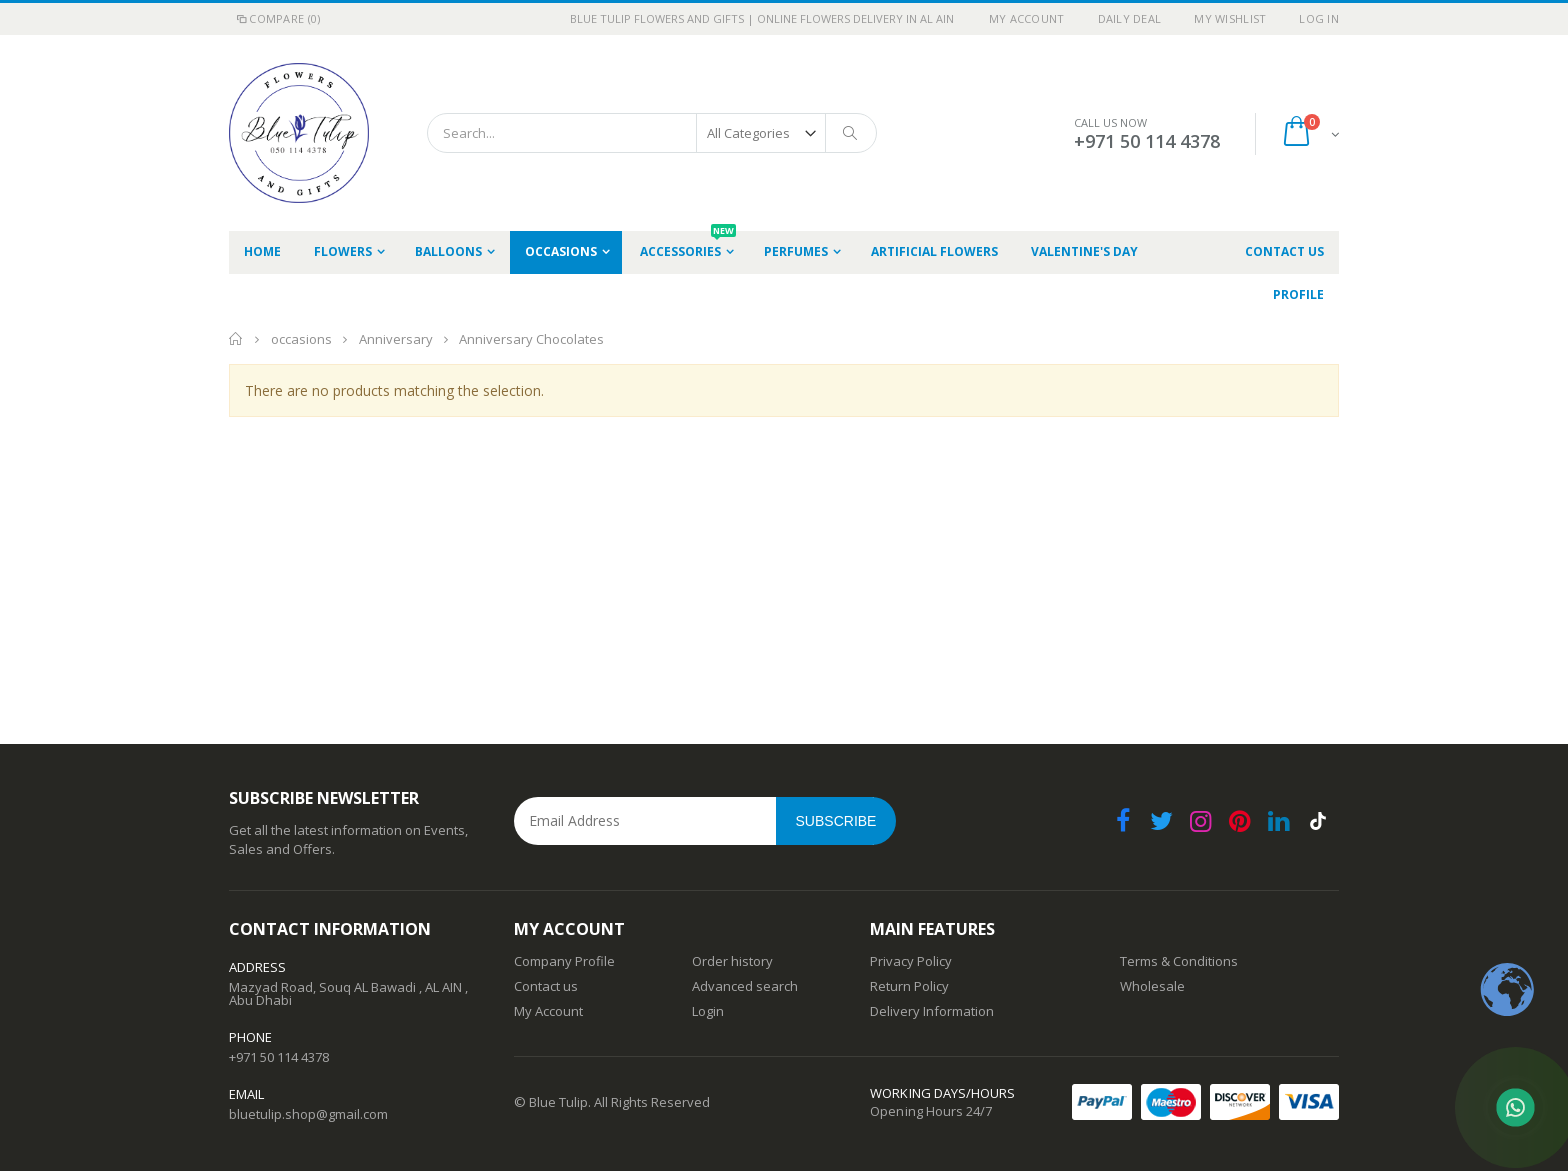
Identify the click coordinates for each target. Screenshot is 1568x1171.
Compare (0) (277, 18)
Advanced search (745, 986)
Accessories (688, 245)
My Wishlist (1230, 18)
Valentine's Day (1084, 251)
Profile (1298, 294)
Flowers (343, 251)
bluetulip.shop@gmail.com (308, 1114)
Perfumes (796, 251)
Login (708, 1011)
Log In (1319, 18)
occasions (561, 251)
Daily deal (1130, 18)
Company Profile (564, 961)
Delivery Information (932, 1011)
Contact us (546, 986)
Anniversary (397, 339)
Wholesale (1152, 986)
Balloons (448, 251)
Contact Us (1284, 251)
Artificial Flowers (934, 251)
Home (236, 339)
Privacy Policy (911, 961)
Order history (732, 961)
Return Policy (909, 986)
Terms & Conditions (1179, 961)
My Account (1027, 18)
